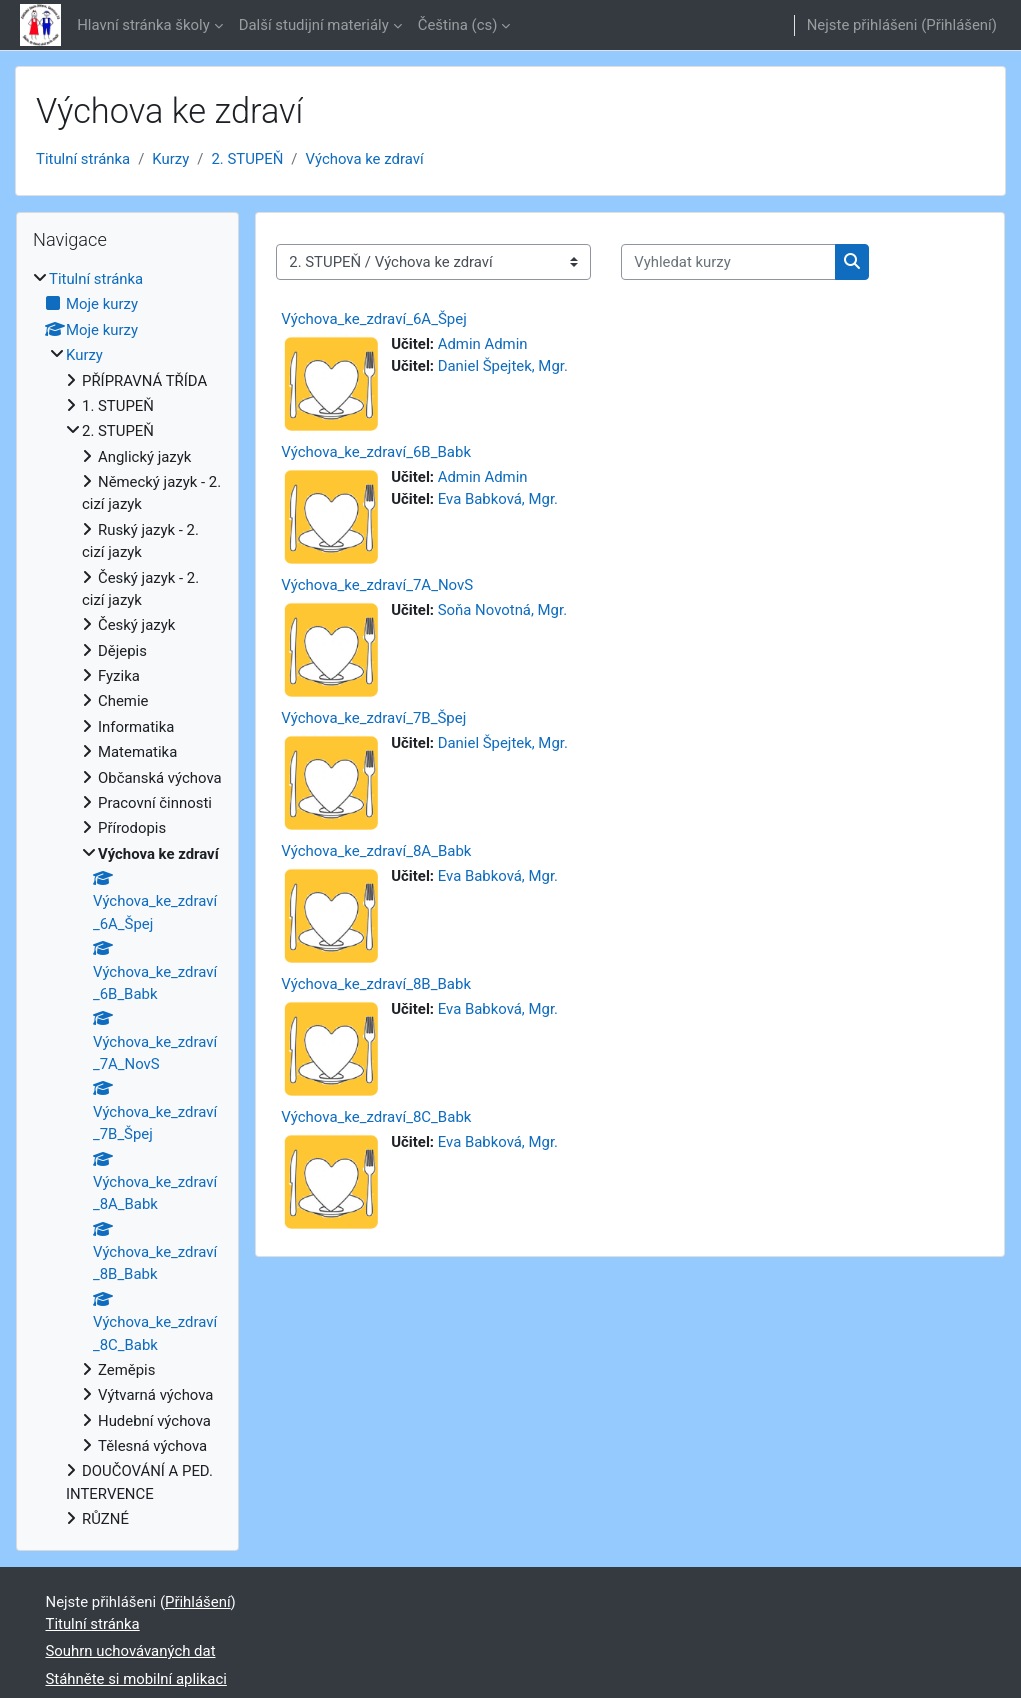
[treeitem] (127, 899)
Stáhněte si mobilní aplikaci (136, 1679)
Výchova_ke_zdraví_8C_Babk (376, 1117)
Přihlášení (959, 25)
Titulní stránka (83, 159)
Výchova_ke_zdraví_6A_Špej (374, 319)
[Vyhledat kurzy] (728, 262)
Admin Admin (483, 344)
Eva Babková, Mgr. (498, 499)
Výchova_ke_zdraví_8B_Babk (376, 984)
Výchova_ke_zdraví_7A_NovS (377, 585)
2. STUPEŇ (247, 159)
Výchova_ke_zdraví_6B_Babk (376, 452)
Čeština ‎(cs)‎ (458, 25)
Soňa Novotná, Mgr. (502, 610)
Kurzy (170, 159)
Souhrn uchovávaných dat (131, 1651)
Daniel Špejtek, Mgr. (503, 366)
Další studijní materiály (314, 25)
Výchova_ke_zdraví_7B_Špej (373, 718)
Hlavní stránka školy (143, 25)
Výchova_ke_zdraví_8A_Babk (376, 851)
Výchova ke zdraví (365, 159)
